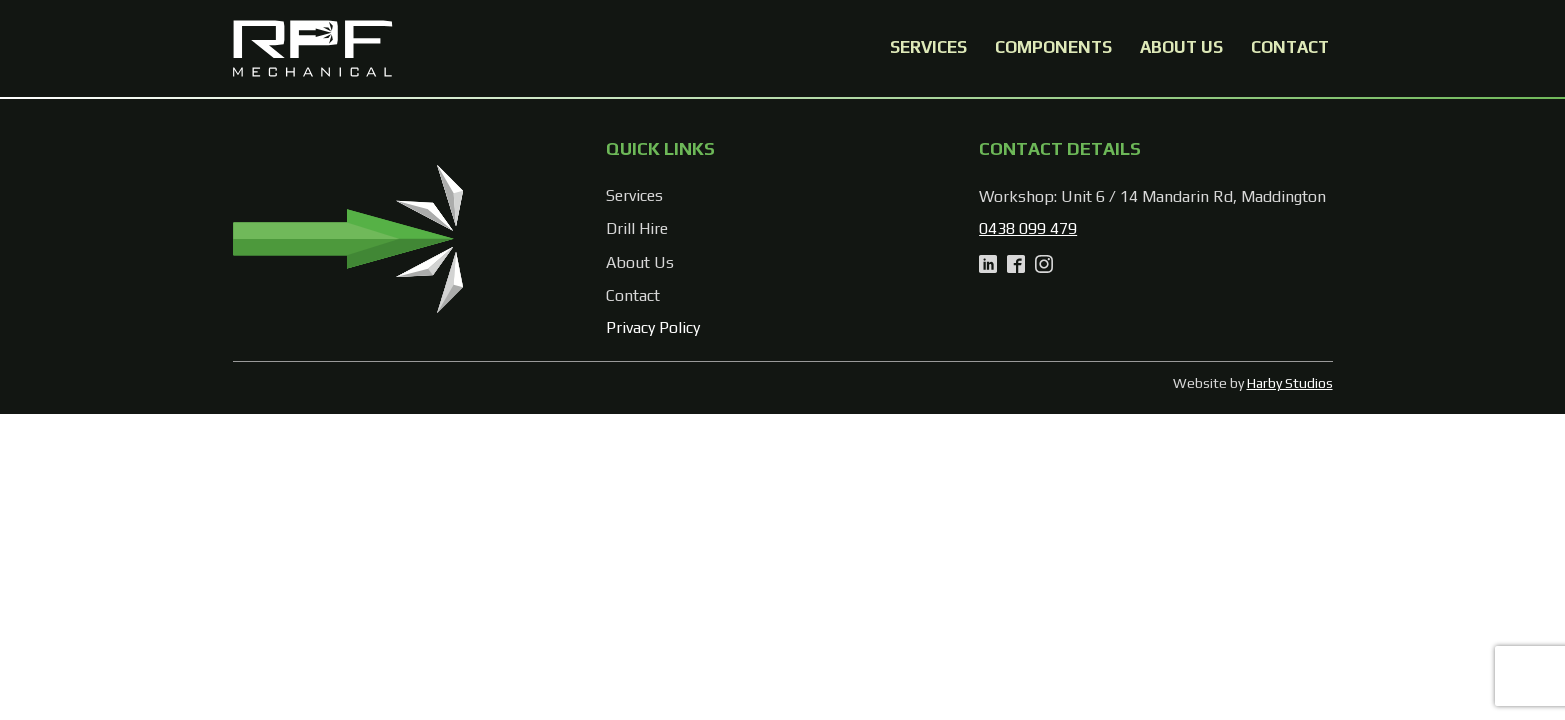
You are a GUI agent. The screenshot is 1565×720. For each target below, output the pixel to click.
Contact (1290, 47)
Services (928, 47)
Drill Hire (637, 228)
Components (1053, 47)
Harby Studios (1290, 383)
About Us (1181, 47)
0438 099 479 (1028, 228)
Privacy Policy (653, 327)
